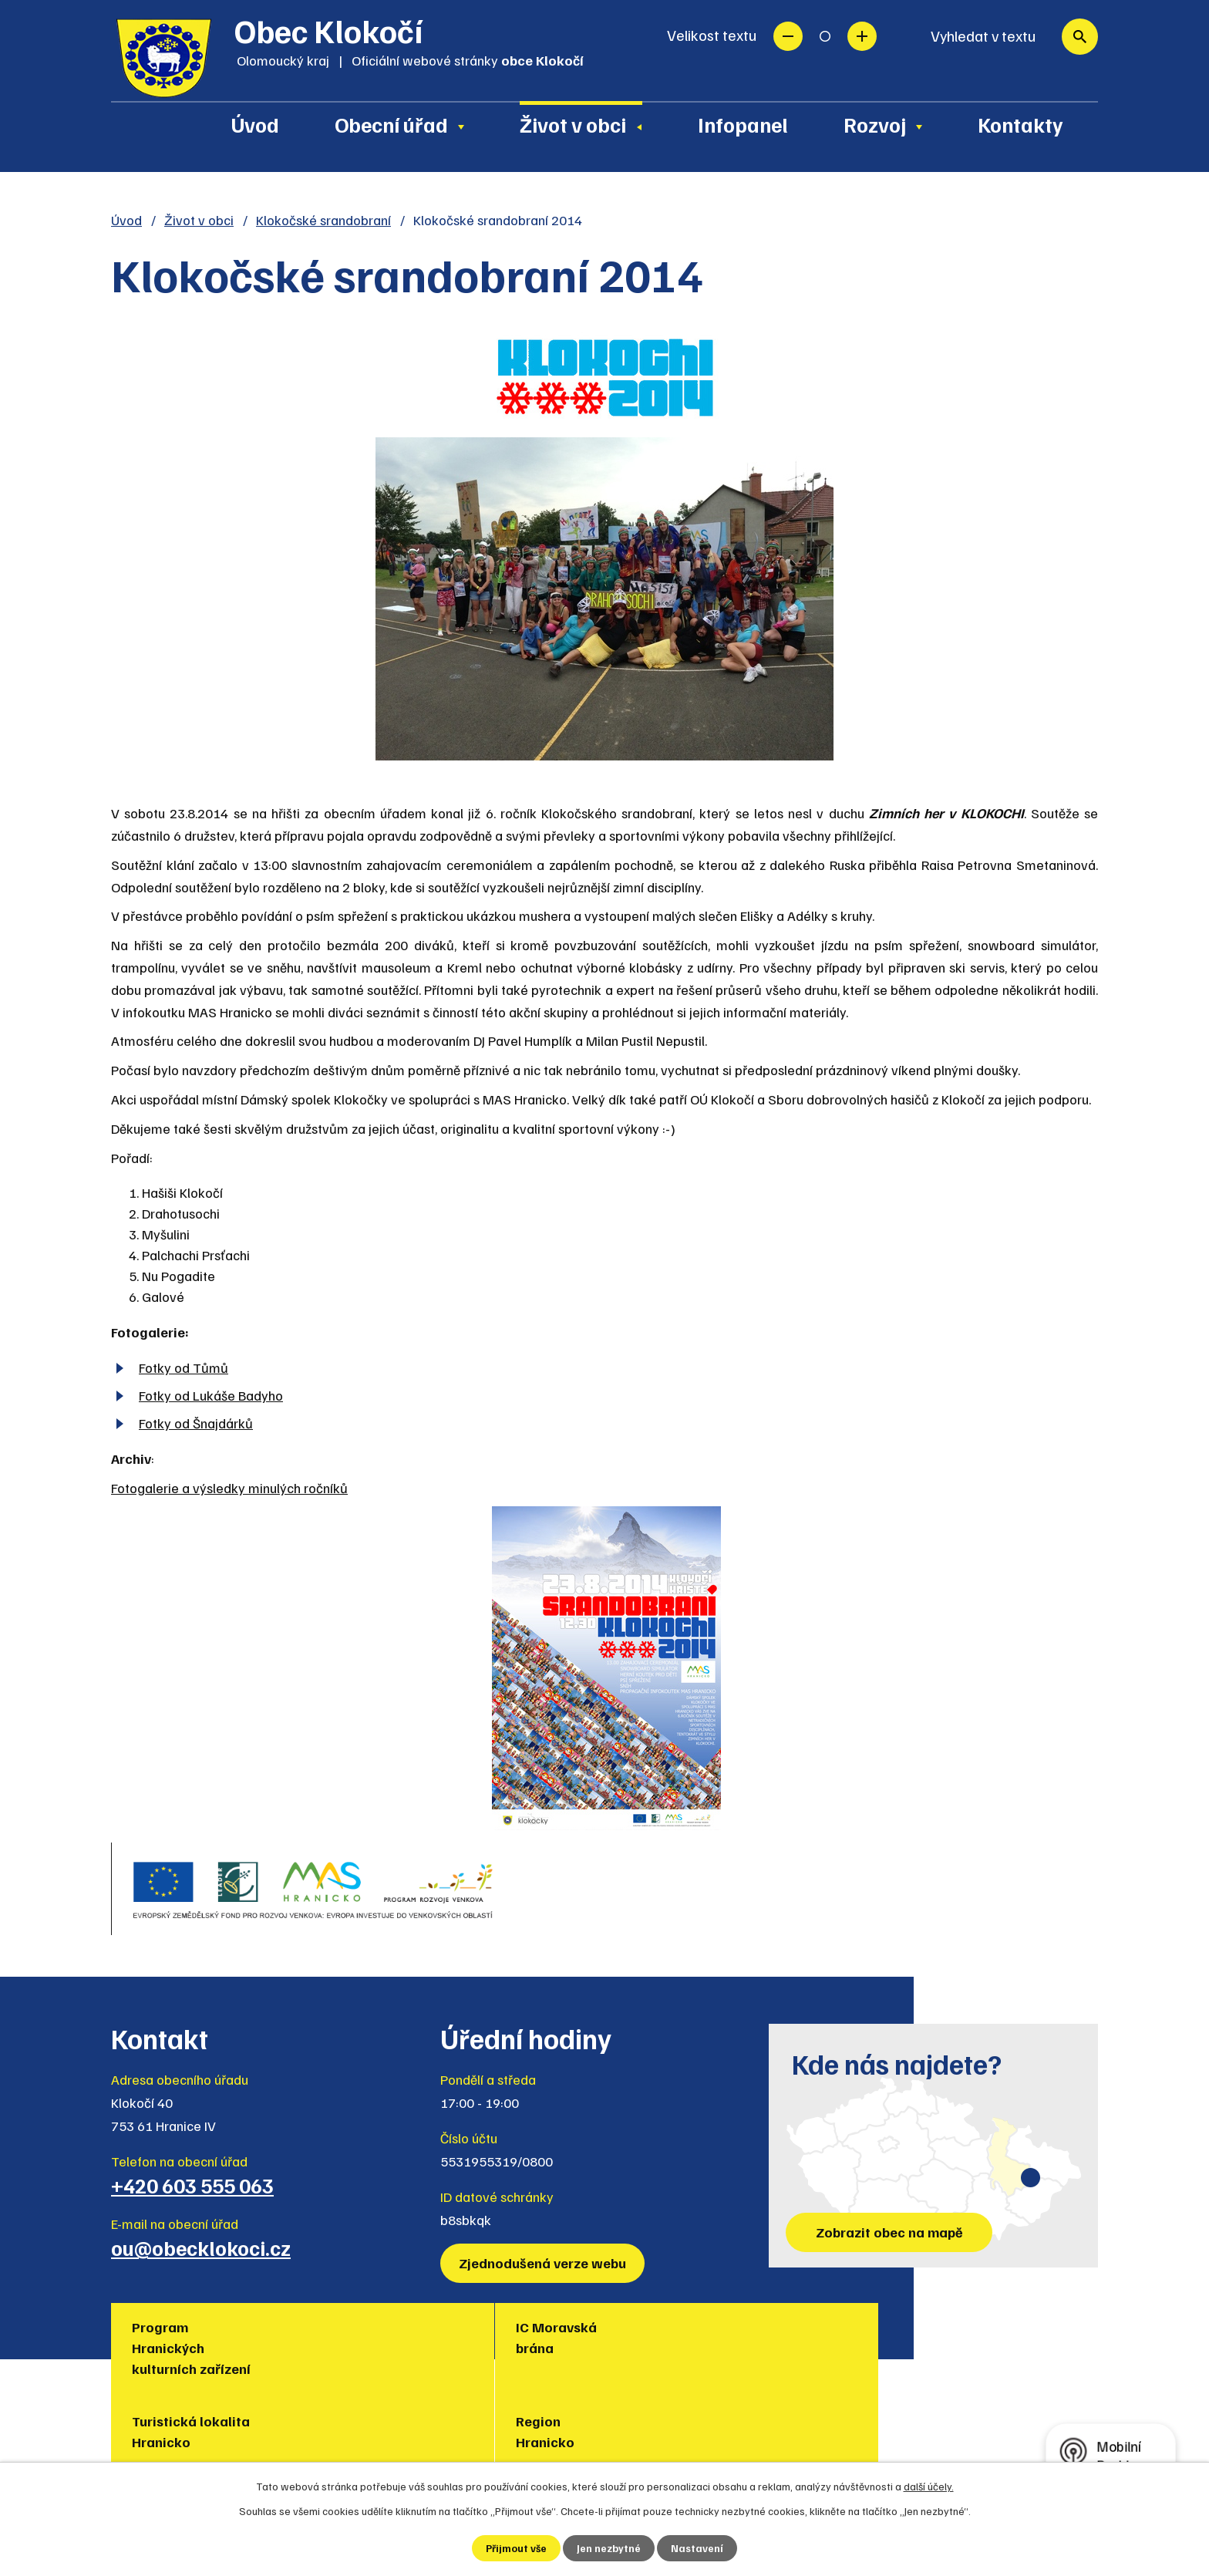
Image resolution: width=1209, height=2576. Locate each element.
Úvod (255, 124)
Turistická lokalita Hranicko (522, 2337)
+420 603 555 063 (192, 2185)
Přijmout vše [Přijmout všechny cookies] (516, 2547)
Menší (788, 36)
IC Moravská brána (339, 2337)
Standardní (825, 36)
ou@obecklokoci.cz (201, 2247)
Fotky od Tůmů (183, 1367)
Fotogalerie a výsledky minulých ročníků (229, 1487)
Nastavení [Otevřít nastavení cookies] (698, 2547)
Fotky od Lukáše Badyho (211, 1395)
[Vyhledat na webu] (1007, 37)
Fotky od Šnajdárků (196, 1422)
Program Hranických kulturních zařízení (193, 2347)
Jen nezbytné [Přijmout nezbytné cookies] (610, 2547)
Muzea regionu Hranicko (840, 2337)
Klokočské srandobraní (323, 219)
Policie (979, 2326)
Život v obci (573, 124)
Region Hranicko (657, 2337)
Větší (862, 36)
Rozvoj (875, 124)
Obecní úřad (391, 124)
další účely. (929, 2485)
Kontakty (1020, 124)
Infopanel (743, 124)
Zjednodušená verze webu (544, 2262)
